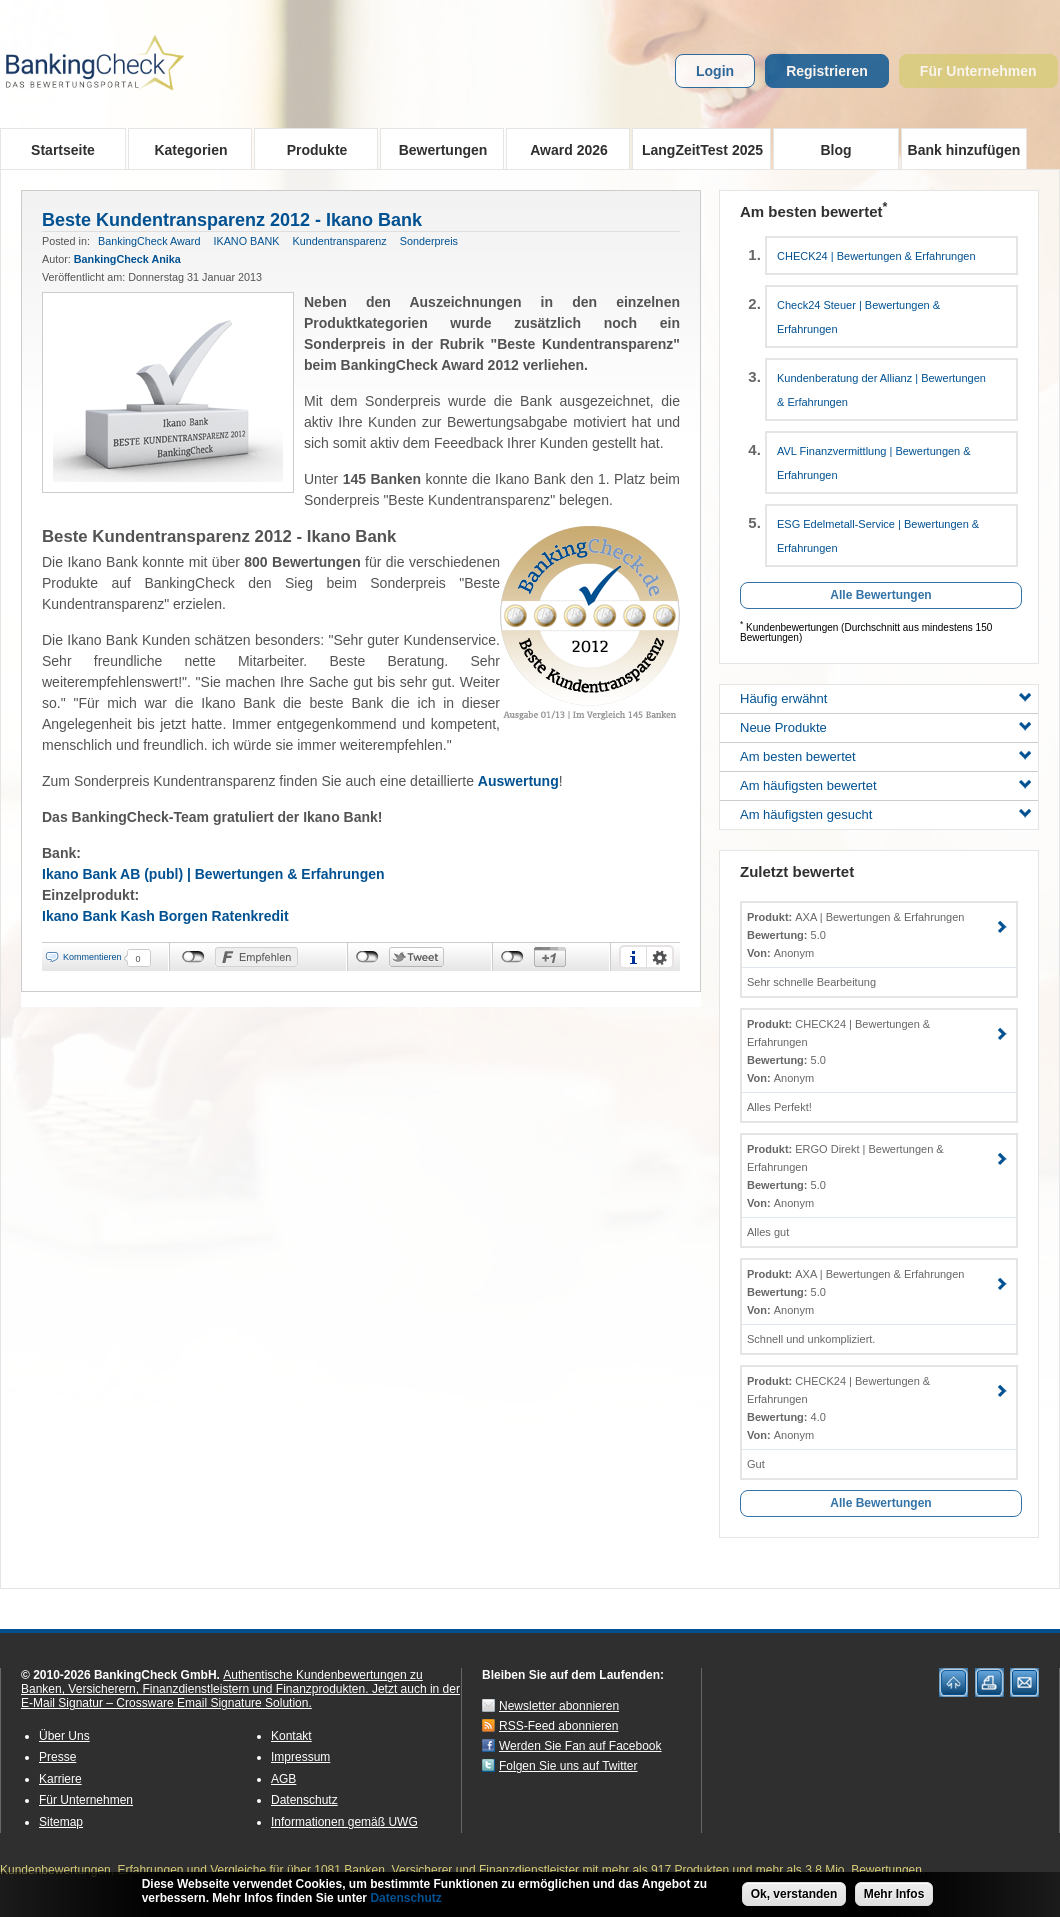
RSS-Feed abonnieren (558, 1726)
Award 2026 (562, 149)
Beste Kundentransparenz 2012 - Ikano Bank (232, 220)
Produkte (310, 149)
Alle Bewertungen (880, 595)
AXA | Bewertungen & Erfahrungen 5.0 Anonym (855, 935)
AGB (283, 1779)
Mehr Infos (894, 1894)
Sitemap (61, 1822)
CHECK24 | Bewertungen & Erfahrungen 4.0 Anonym (838, 1408)
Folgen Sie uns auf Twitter (568, 1766)
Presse (57, 1757)
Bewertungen (436, 149)
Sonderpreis (429, 241)
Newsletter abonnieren (559, 1706)
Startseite (63, 150)
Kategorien (184, 149)
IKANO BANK (246, 241)
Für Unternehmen (978, 71)
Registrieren (827, 71)
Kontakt (291, 1736)
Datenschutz (304, 1800)
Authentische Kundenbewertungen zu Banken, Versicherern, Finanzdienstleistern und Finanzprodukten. (222, 1682)
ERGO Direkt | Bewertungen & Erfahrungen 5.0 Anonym (845, 1176)
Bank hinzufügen (964, 150)
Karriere (60, 1779)
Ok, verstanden (794, 1894)
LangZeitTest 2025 (697, 149)
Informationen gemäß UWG (344, 1822)
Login (715, 71)
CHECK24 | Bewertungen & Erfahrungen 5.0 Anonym (838, 1051)
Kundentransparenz (339, 241)
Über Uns (64, 1736)
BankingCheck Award (149, 241)
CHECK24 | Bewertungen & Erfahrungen (876, 256)
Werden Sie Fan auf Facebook (580, 1746)
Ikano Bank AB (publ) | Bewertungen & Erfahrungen (213, 874)
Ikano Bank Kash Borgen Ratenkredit (165, 916)
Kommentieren (92, 957)
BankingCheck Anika (127, 259)
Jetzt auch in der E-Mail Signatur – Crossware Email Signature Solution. (240, 1696)
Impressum (300, 1757)
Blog (835, 150)
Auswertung (518, 781)
